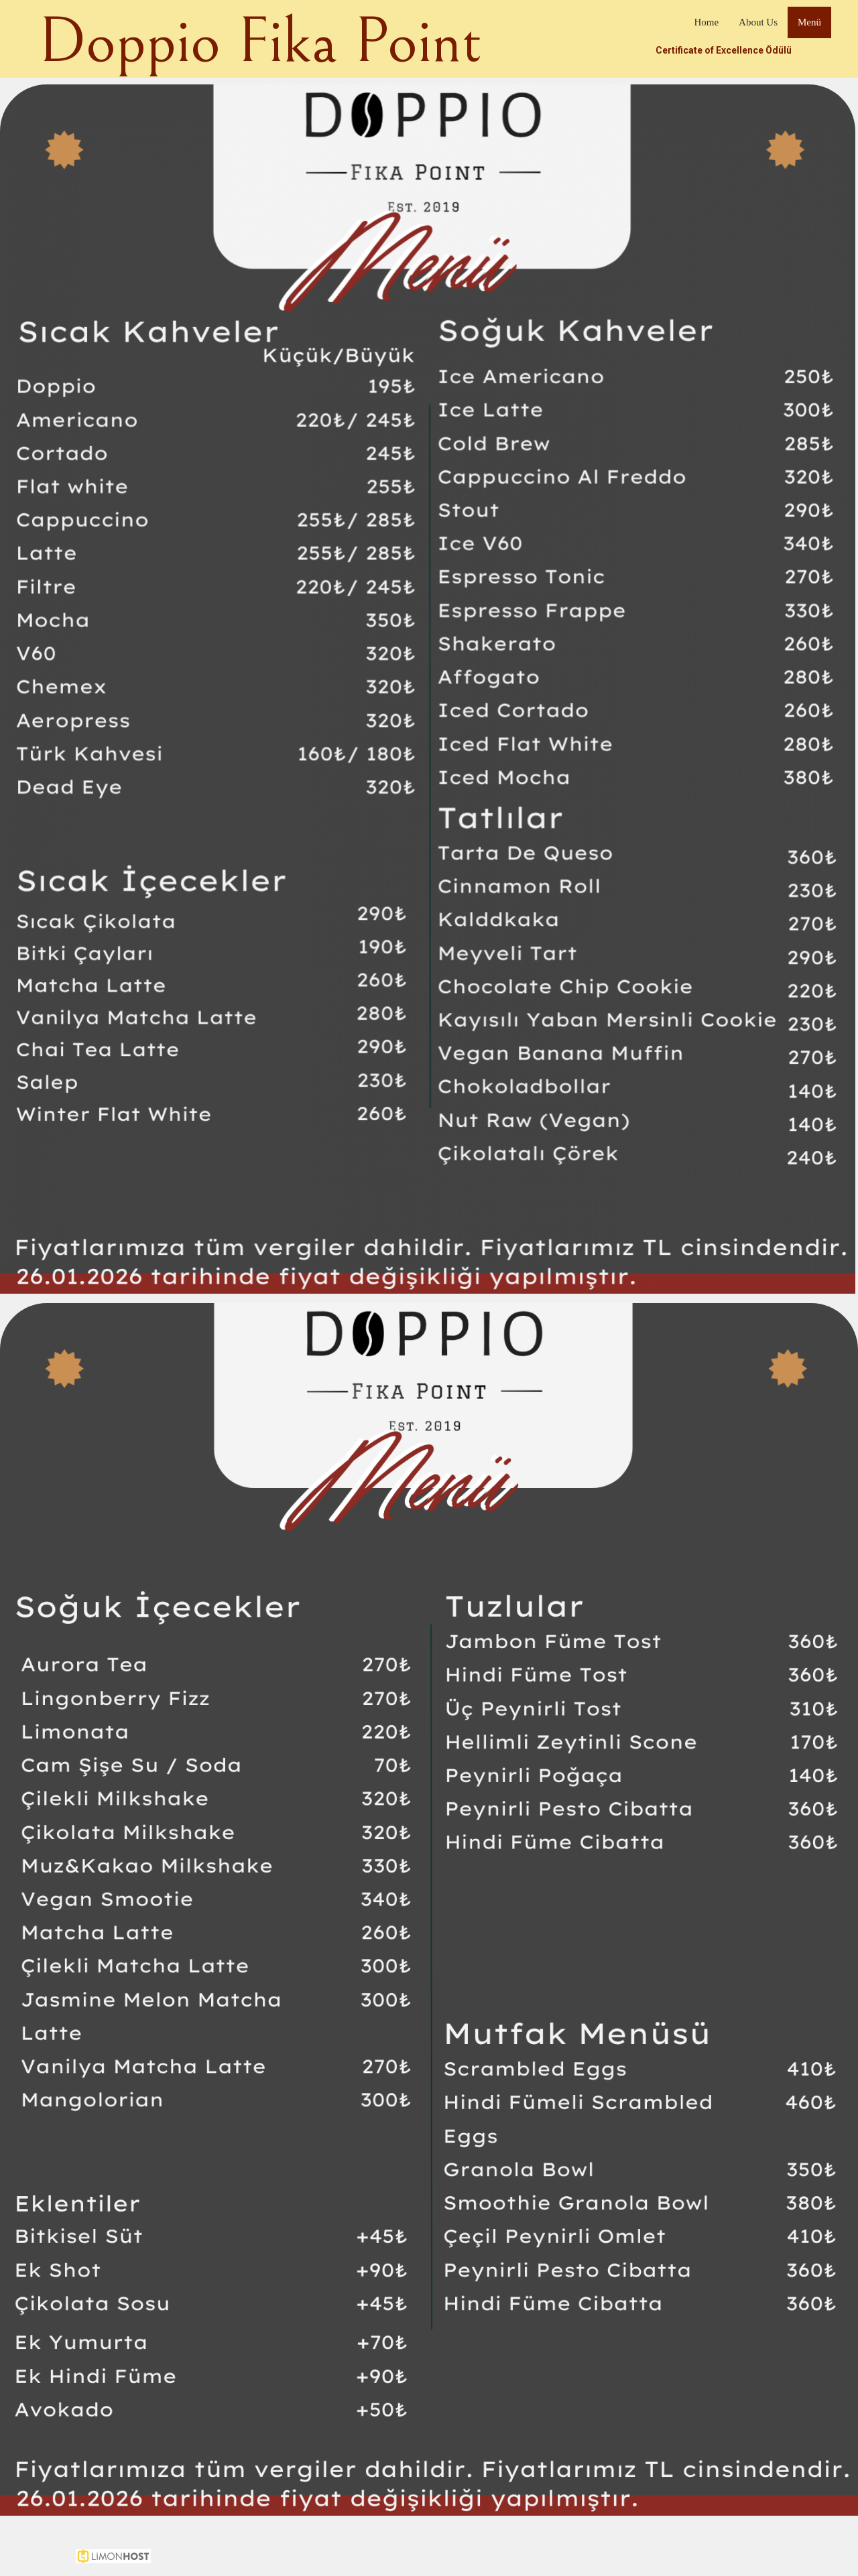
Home (706, 22)
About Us (758, 22)
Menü (809, 22)
